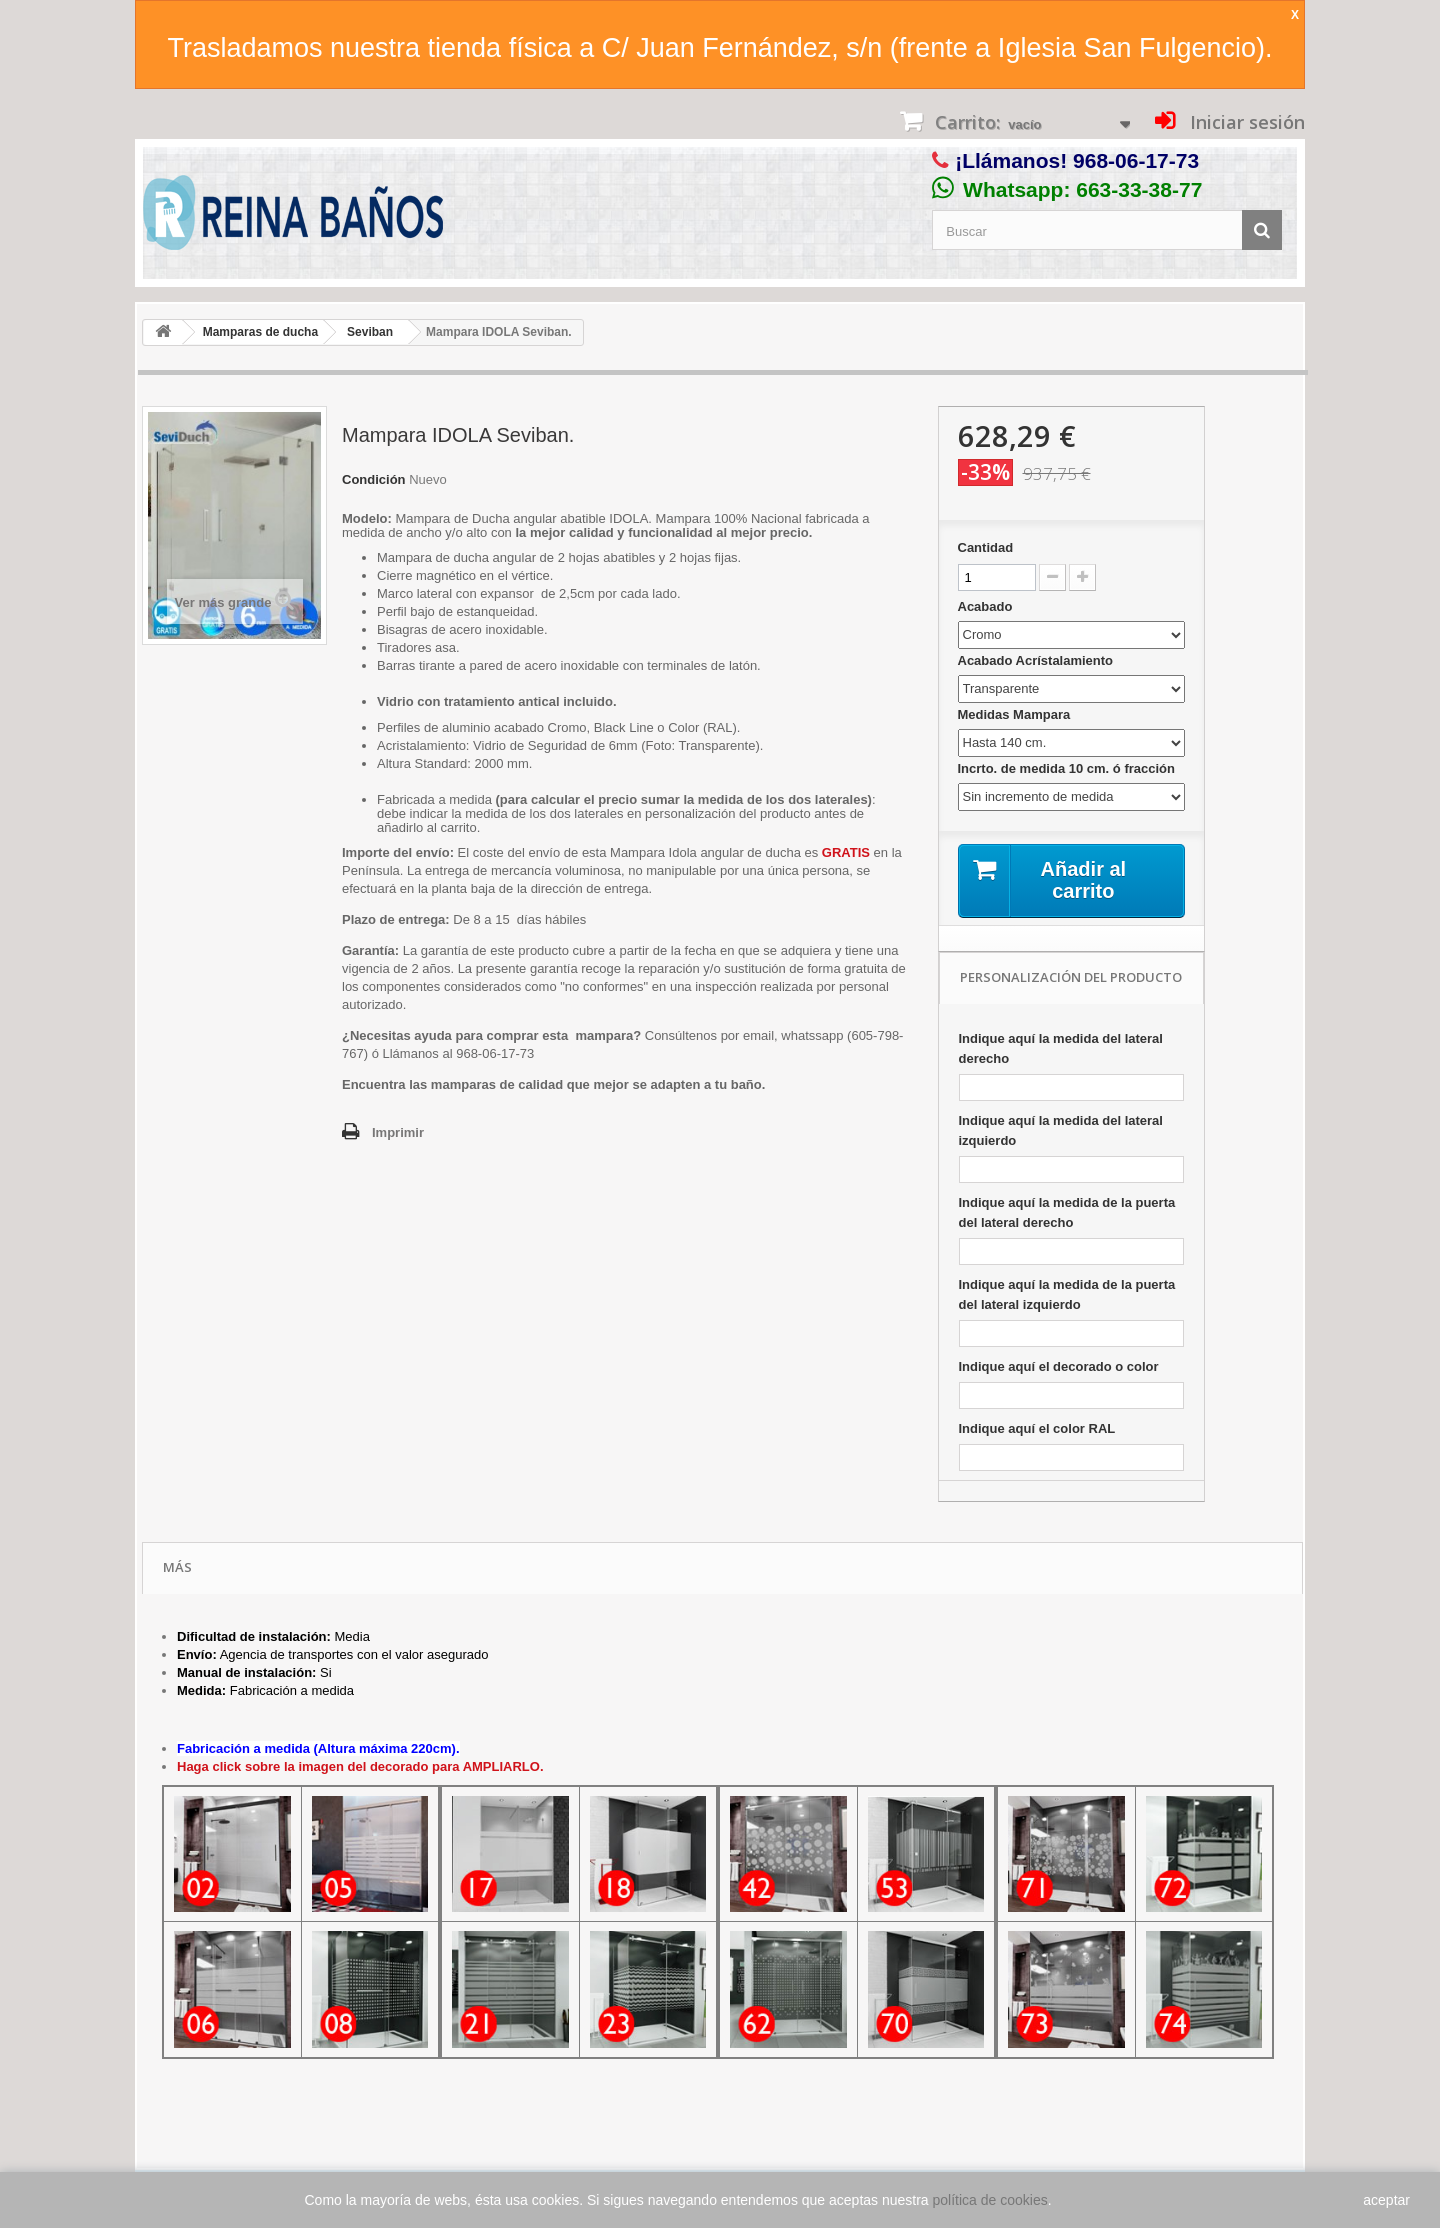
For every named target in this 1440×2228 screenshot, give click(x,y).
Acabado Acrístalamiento (1037, 660)
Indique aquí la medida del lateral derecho (1061, 1048)
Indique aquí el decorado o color (1059, 1366)
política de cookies (990, 2200)
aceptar (1386, 2200)
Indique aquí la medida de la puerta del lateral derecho (1067, 1212)
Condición (374, 479)
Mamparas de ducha (260, 332)
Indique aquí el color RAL (1037, 1428)
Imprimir (398, 1132)
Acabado (987, 606)
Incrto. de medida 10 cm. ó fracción (1068, 768)
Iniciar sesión (1245, 122)
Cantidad (986, 547)
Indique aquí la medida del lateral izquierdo (1061, 1130)
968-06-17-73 (1136, 160)
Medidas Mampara (1016, 714)
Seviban (370, 332)
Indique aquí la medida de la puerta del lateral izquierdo (1067, 1294)
